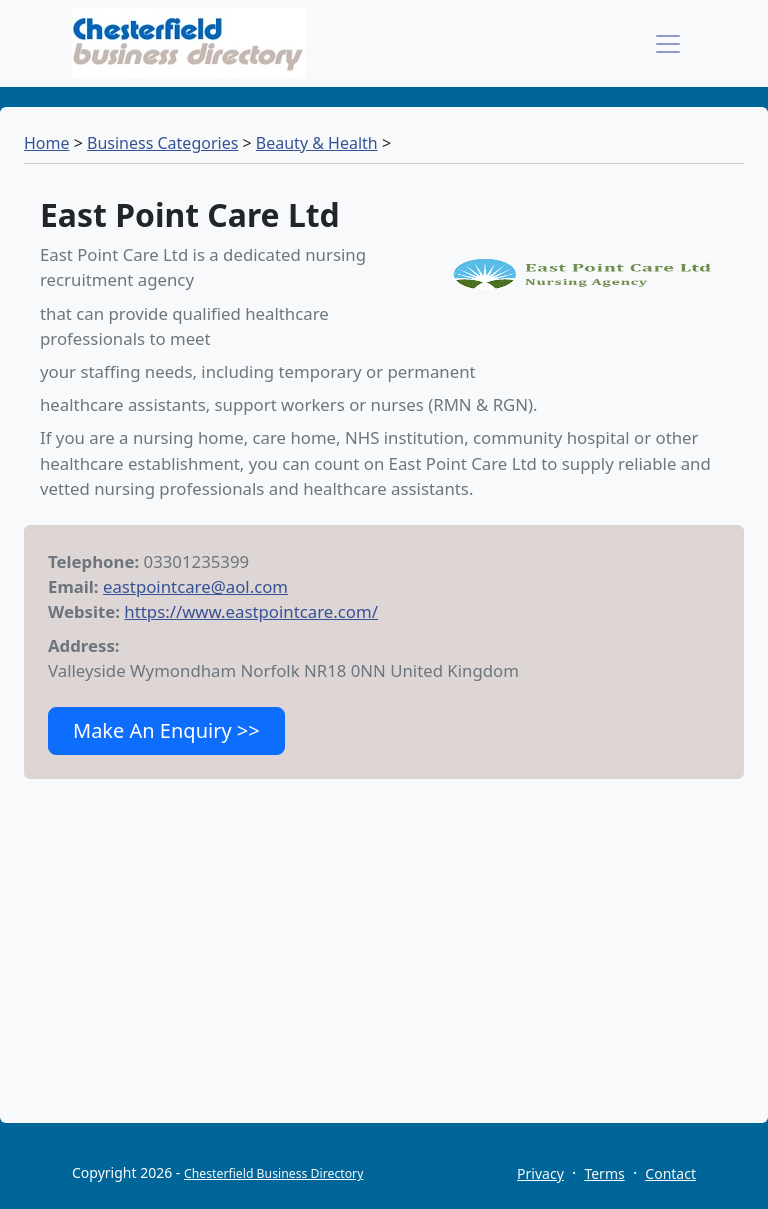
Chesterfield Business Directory (273, 1173)
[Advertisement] (384, 983)
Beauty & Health (317, 143)
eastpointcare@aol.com (195, 586)
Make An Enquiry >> (166, 730)
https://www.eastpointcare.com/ (251, 611)
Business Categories (162, 143)
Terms (604, 1173)
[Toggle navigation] (668, 44)
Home (47, 143)
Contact (670, 1173)
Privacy (540, 1173)
